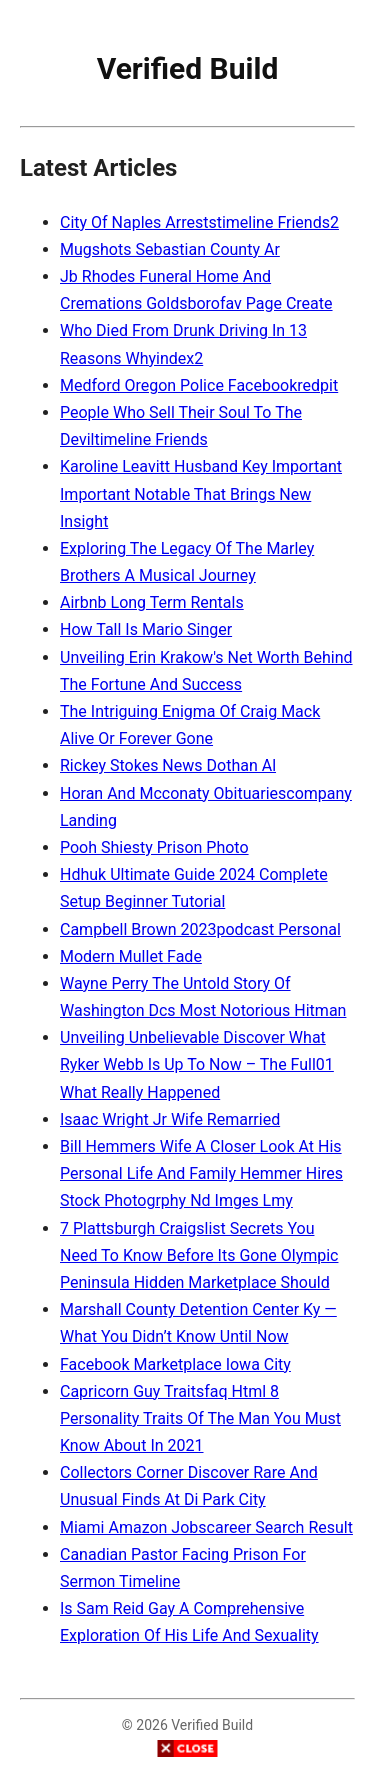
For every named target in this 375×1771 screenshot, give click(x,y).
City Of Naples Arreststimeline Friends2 (199, 222)
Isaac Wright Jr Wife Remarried (170, 1119)
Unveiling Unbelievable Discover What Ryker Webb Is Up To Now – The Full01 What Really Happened (197, 1064)
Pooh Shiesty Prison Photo (154, 847)
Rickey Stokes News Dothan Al (168, 765)
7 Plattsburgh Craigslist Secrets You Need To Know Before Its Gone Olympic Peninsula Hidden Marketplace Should (199, 1255)
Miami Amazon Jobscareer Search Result (206, 1527)
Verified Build (188, 68)
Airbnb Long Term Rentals (152, 602)
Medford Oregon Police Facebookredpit (199, 385)
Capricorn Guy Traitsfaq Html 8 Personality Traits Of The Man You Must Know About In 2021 (200, 1418)
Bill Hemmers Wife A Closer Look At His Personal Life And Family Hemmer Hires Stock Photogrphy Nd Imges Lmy (201, 1173)
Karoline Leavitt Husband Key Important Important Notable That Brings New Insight (201, 493)
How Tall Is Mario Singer (146, 629)
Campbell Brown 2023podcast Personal (200, 929)
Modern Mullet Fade (131, 956)
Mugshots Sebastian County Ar (170, 249)
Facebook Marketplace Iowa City (175, 1364)
